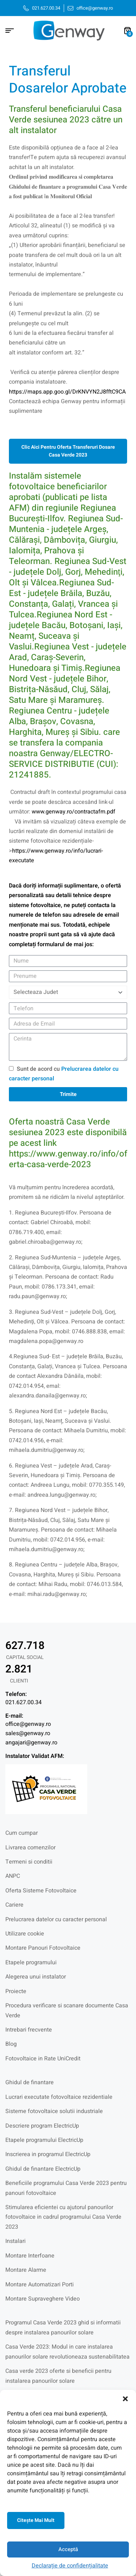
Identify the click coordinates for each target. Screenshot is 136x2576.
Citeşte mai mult (35, 2520)
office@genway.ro (28, 1724)
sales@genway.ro (27, 1733)
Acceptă (68, 2549)
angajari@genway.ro (31, 1742)
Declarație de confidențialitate (70, 2565)
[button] (125, 2398)
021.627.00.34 (23, 1702)
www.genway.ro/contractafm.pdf (73, 811)
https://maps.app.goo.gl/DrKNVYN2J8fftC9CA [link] (67, 392)
